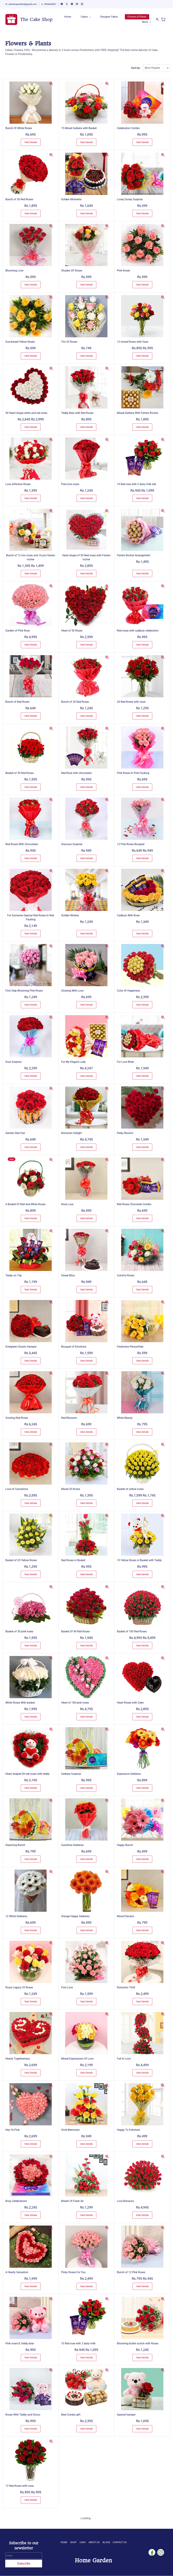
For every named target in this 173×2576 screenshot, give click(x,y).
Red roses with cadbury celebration (137, 630)
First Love (67, 1987)
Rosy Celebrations (16, 2201)
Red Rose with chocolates (76, 773)
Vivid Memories (70, 2130)
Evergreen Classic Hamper (20, 1346)
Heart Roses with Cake (130, 1702)
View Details (30, 142)
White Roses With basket (20, 1702)
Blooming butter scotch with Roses (137, 2343)
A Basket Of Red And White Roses (25, 1204)
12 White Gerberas (16, 1916)
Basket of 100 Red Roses (132, 1631)
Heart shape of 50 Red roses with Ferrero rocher (86, 557)
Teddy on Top (13, 1275)
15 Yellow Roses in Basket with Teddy (139, 1560)
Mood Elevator (125, 1916)
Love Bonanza (125, 2201)
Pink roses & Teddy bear (19, 2343)
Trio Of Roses (69, 342)
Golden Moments (71, 199)
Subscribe (23, 2563)
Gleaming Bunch (15, 1845)
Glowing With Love (72, 990)
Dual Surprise (13, 1062)
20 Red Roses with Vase (131, 702)
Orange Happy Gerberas (75, 1916)
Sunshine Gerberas (72, 1845)
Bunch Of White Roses (18, 128)
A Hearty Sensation (16, 2272)
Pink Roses (123, 270)
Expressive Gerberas (129, 1774)
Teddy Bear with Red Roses (77, 413)
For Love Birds (125, 1062)
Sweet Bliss (68, 1275)
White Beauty (125, 1418)
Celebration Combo (128, 128)
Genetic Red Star (15, 1133)
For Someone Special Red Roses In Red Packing (30, 917)
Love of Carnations (16, 1489)
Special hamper (126, 2414)
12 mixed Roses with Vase (132, 342)
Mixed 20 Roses (70, 1489)
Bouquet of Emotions (73, 1346)
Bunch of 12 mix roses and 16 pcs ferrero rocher (30, 557)
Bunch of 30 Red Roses (19, 199)
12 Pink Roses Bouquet (130, 844)
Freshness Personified (130, 1346)
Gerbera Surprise (71, 1774)
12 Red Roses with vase (19, 2486)
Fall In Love (124, 2058)
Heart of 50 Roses (71, 630)
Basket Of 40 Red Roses (75, 1631)
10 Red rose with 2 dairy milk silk (136, 484)
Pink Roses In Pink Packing (133, 773)
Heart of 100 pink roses (75, 1702)
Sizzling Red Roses (16, 1418)
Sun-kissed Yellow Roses (20, 342)
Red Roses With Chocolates (21, 844)
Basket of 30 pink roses (19, 1631)
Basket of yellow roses (130, 1489)
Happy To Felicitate (128, 2130)
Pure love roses (70, 484)
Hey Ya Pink (12, 2130)
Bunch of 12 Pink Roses (131, 2272)
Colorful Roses (125, 1275)
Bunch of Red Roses (17, 702)
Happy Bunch (125, 1845)
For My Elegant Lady (73, 1062)
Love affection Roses (18, 484)
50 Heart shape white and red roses (26, 413)
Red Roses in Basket (73, 1560)
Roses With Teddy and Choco (22, 2414)
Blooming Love (14, 270)
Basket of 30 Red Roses (19, 773)
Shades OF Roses (71, 270)
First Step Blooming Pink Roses (24, 990)
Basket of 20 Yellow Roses (21, 1560)
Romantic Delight (71, 1133)
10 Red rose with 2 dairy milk (78, 2343)
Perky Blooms (125, 1133)
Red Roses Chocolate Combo (134, 1204)
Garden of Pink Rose (17, 630)
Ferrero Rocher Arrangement (133, 555)
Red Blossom (69, 1418)
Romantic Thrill (126, 1987)
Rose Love (67, 1204)
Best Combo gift (70, 2414)
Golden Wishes (70, 915)
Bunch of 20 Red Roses (75, 702)
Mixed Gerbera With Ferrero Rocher (137, 413)
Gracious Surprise (71, 844)
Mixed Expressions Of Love (77, 2058)
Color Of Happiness (128, 990)
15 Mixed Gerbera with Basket (79, 128)
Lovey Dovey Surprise (130, 199)
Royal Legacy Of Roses (19, 1987)
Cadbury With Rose (128, 915)
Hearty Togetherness (17, 2058)
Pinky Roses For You (73, 2272)
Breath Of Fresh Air (72, 2201)
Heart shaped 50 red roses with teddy (27, 1774)
